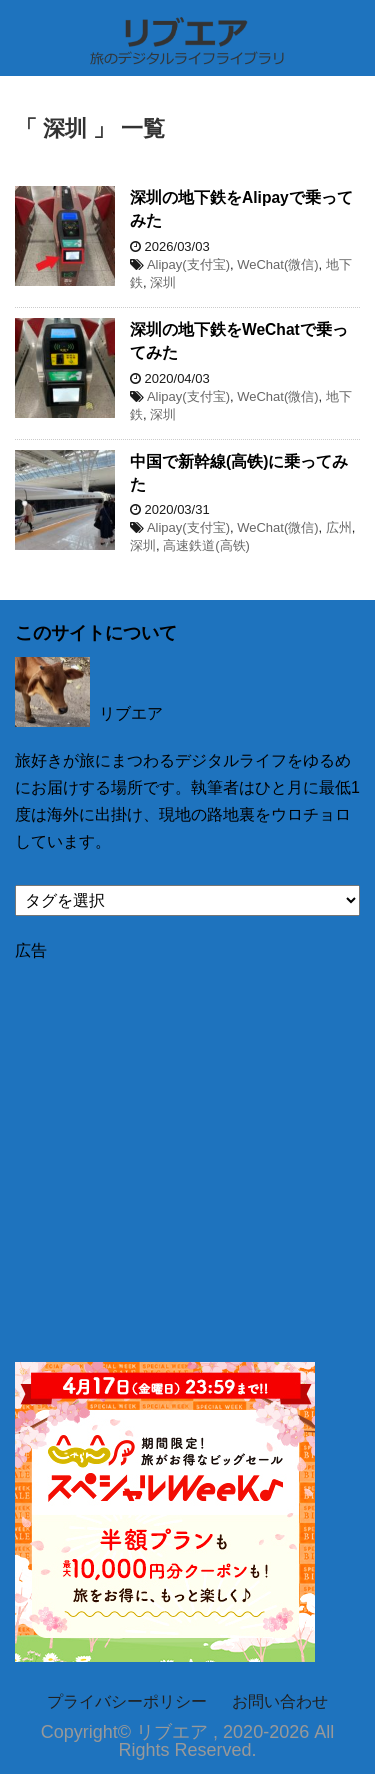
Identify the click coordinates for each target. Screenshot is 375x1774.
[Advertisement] (187, 1149)
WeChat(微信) (277, 264)
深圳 (163, 282)
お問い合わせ (280, 1701)
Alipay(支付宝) (188, 264)
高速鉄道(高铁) (206, 545)
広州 (339, 527)
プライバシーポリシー (127, 1701)
